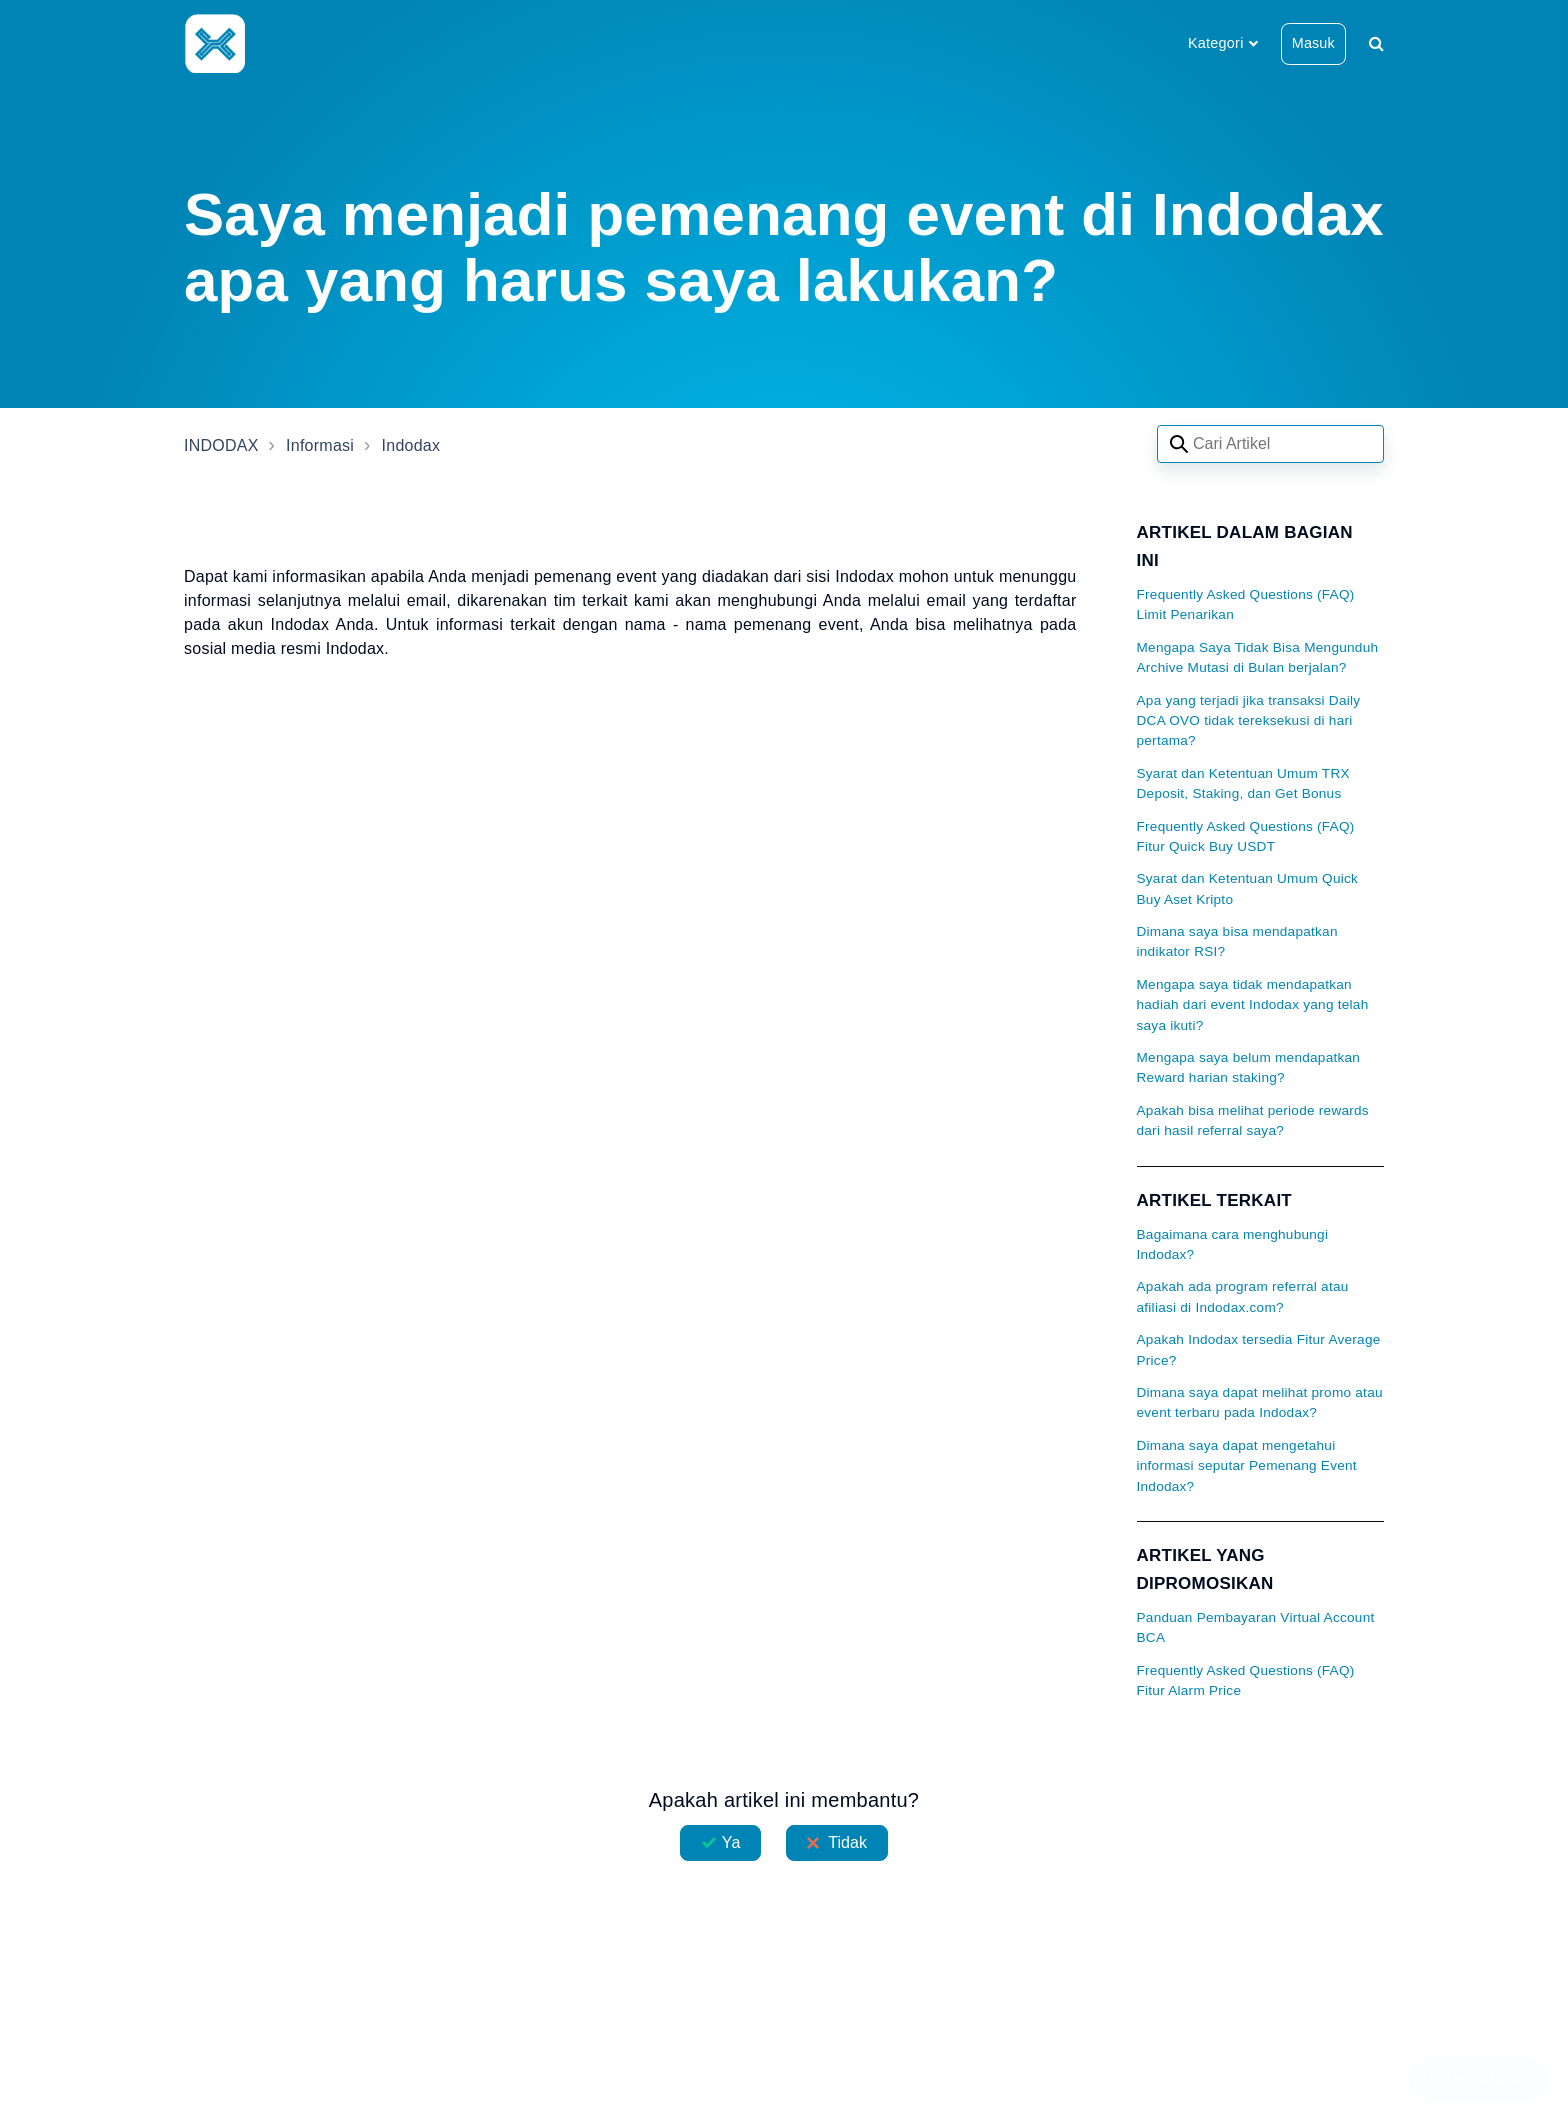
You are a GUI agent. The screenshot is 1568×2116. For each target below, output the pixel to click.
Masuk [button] (1313, 43)
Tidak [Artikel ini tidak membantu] (847, 1842)
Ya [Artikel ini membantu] (731, 1842)
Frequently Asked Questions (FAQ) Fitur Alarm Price (1246, 1680)
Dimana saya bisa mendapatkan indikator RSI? (1237, 941)
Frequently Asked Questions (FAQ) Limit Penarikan (1246, 604)
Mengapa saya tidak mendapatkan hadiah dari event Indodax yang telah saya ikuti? (1253, 1005)
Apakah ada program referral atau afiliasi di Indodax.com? (1243, 1296)
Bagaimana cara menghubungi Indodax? (1233, 1244)
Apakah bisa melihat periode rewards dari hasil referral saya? (1253, 1120)
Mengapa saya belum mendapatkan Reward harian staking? (1249, 1067)
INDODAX (221, 445)
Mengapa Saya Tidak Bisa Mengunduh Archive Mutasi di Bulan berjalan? (1258, 657)
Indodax (411, 445)
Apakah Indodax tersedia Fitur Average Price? (1259, 1349)
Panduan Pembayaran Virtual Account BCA (1256, 1627)
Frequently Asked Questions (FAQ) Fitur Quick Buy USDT (1246, 836)
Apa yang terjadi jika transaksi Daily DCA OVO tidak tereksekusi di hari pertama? (1249, 721)
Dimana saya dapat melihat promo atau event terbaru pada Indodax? (1260, 1402)
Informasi (320, 445)
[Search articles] (1270, 444)
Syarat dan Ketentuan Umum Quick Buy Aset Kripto (1248, 888)
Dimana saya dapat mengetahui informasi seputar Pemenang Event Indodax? (1247, 1466)
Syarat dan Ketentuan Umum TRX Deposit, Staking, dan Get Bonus (1243, 783)
